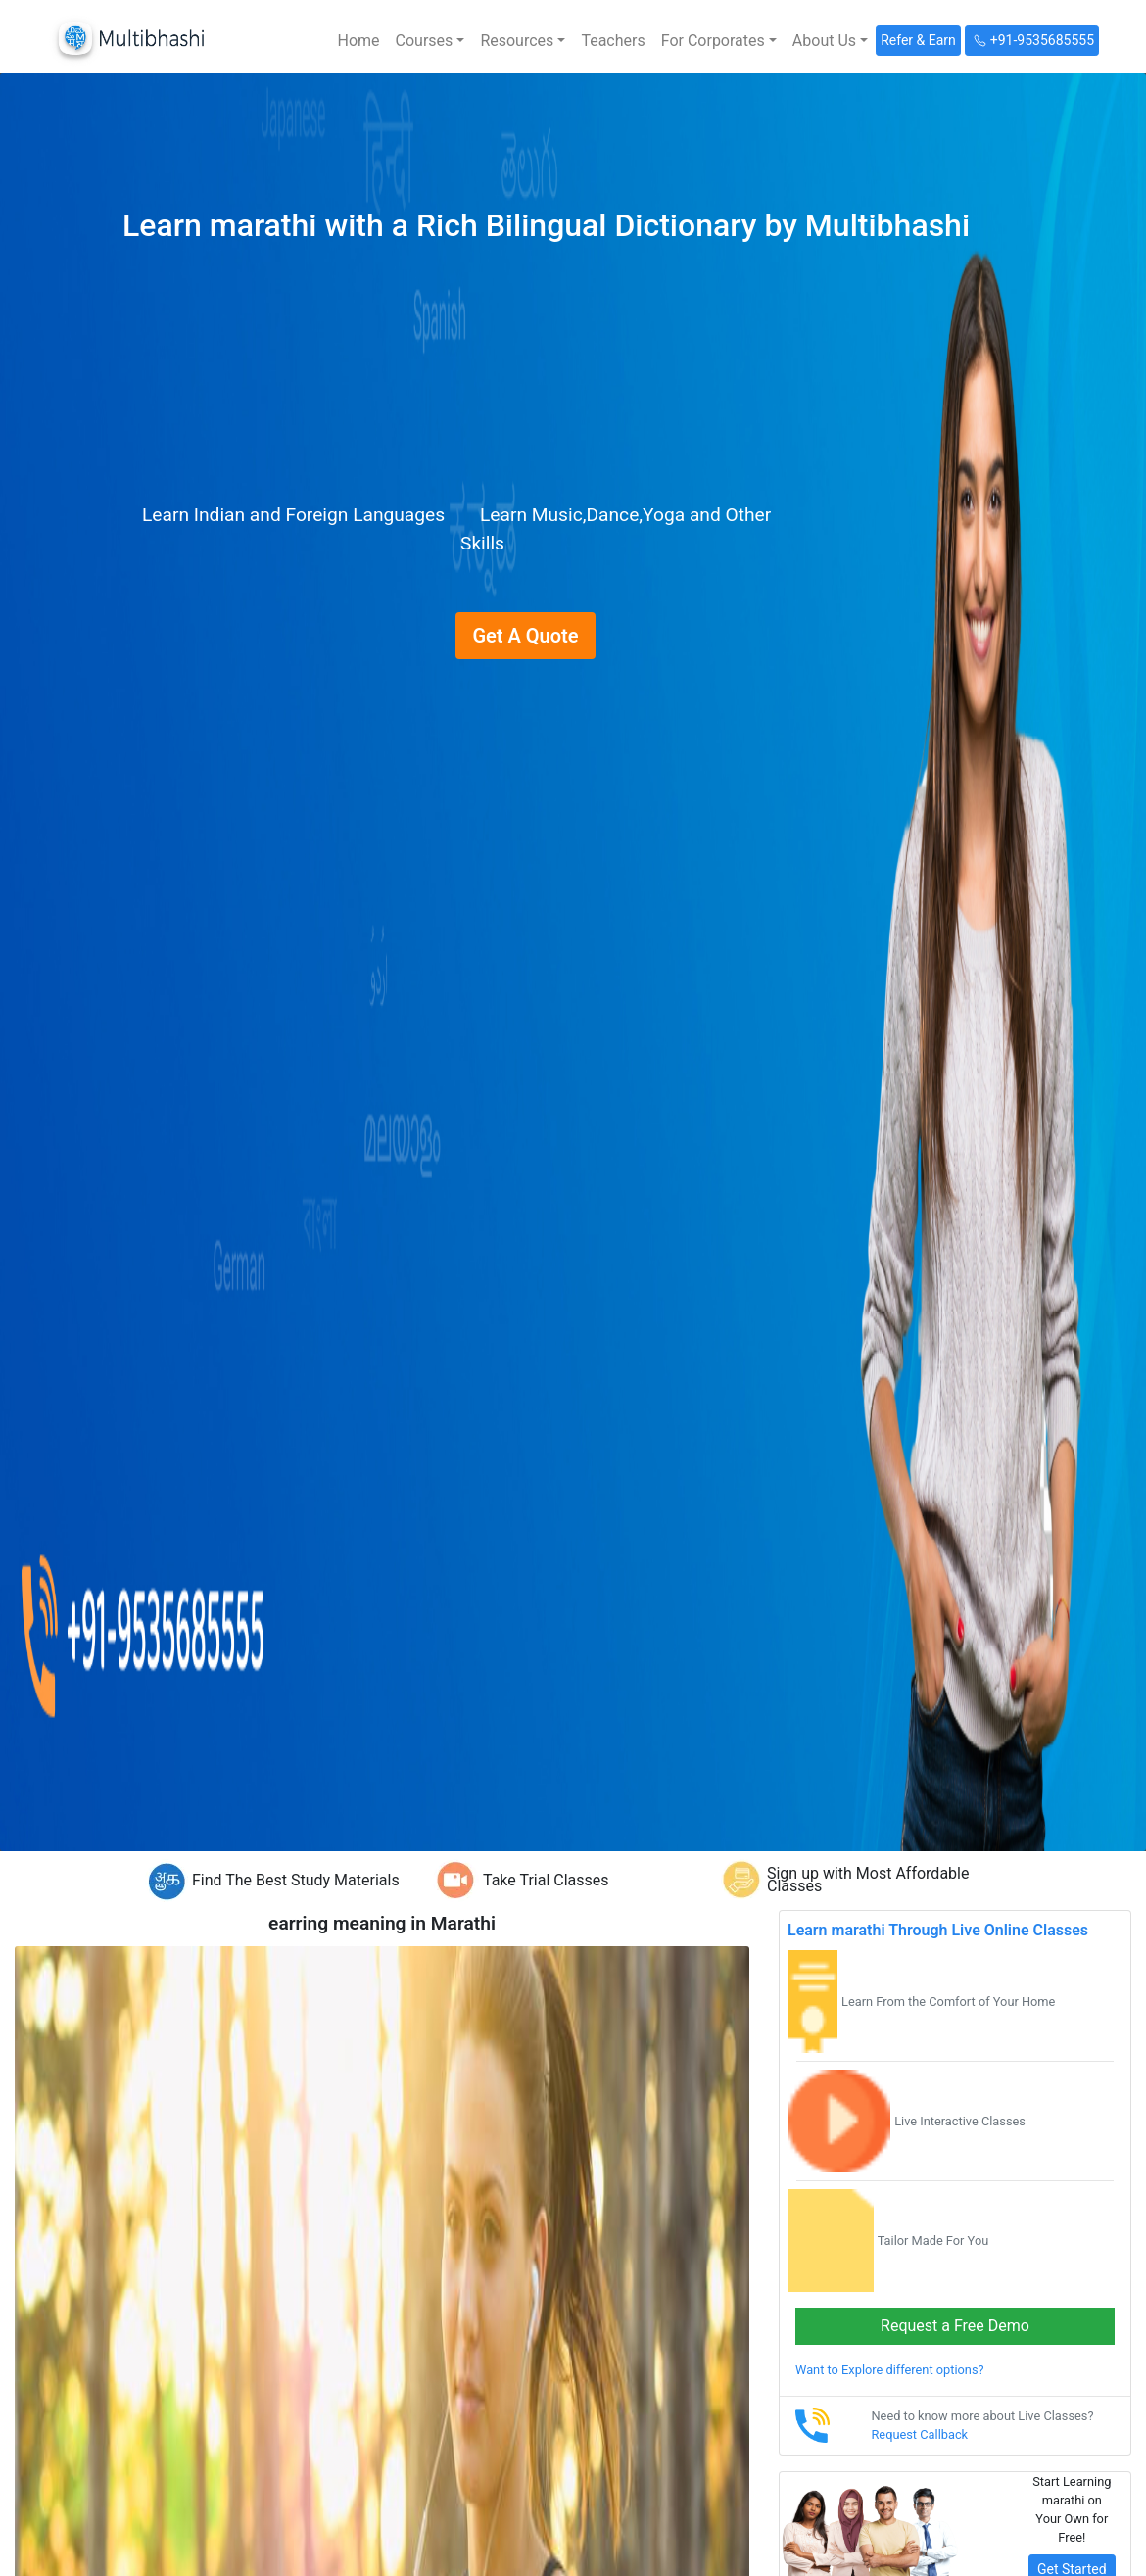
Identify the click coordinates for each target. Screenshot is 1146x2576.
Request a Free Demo (955, 2325)
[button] (430, 41)
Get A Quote (525, 635)
